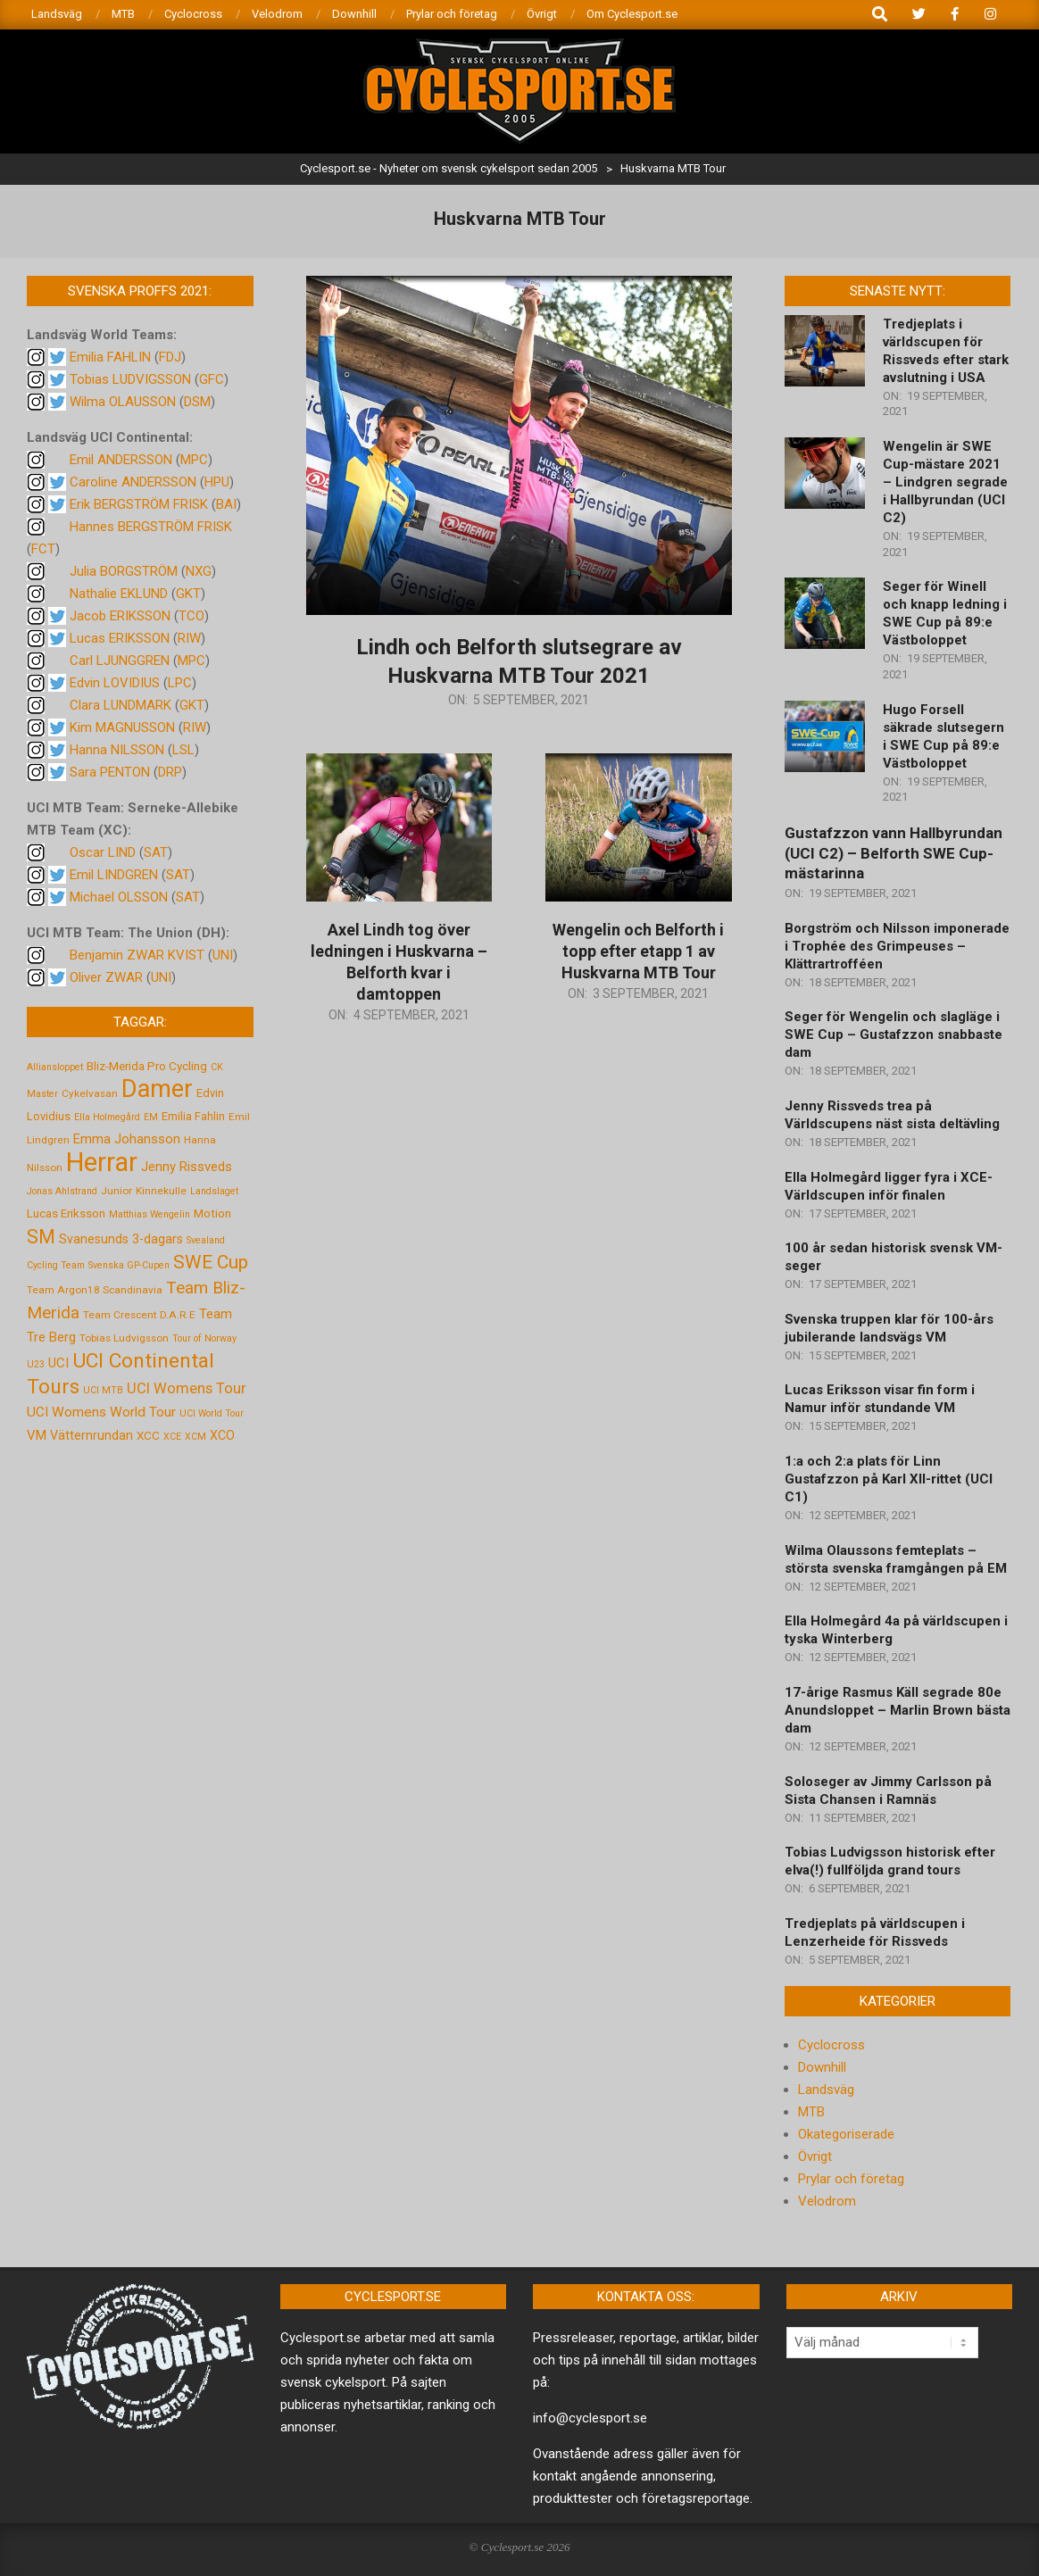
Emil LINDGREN (114, 875)
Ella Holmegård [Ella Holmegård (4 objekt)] (107, 1117)
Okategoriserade (846, 2134)
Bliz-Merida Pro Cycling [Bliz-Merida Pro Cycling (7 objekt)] (147, 1066)
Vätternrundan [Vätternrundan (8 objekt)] (91, 1435)
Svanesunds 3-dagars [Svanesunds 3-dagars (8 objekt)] (121, 1239)
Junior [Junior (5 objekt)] (116, 1190)
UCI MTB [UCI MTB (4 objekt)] (103, 1390)
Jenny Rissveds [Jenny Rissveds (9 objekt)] (186, 1167)
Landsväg (826, 2090)
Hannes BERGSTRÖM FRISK (151, 527)
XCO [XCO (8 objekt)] (222, 1435)
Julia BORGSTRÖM (124, 571)
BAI (226, 504)
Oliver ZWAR (106, 977)
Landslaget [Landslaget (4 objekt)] (214, 1191)
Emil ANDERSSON (121, 460)
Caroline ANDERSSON (133, 482)
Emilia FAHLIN (110, 357)
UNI (222, 955)
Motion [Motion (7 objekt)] (212, 1213)
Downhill (822, 2067)
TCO (191, 616)
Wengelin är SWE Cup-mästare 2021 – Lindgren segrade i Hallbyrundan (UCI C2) (945, 482)
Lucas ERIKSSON (120, 638)
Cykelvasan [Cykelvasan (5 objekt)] (90, 1093)
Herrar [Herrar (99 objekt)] (101, 1162)
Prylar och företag (851, 2179)
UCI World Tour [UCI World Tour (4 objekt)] (211, 1413)
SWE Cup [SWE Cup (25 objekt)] (210, 1262)
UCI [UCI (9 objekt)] (58, 1363)
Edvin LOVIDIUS (115, 683)
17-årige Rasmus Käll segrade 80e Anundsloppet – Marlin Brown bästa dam (897, 1710)
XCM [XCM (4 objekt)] (195, 1436)
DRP (170, 772)
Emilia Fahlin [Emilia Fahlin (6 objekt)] (193, 1116)
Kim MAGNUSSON (122, 727)
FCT (43, 549)
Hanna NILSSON (117, 750)
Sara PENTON (110, 772)
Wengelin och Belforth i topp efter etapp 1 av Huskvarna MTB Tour (638, 951)
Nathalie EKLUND (119, 594)
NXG (199, 571)
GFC (211, 379)
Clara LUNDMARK (120, 705)
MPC (194, 460)
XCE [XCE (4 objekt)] (172, 1436)
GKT (188, 594)
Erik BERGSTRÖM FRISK (139, 504)
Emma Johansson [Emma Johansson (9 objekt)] (126, 1139)
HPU (216, 482)
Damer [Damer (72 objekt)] (157, 1089)
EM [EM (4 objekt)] (151, 1117)
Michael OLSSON (119, 897)
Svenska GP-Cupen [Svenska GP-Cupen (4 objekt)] (129, 1265)
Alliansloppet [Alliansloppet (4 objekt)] (55, 1067)
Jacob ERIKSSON (120, 616)
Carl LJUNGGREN (120, 660)
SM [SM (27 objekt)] (41, 1237)
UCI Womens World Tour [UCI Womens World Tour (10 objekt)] (101, 1412)
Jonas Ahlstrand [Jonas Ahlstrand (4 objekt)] (62, 1191)
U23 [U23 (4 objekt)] (36, 1364)
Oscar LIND (103, 852)
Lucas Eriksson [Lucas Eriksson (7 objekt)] (66, 1213)
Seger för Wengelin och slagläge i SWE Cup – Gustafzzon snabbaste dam (893, 1034)
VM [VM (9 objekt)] (36, 1435)
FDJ (170, 357)
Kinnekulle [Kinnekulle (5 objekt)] (161, 1190)
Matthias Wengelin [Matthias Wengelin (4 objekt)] (149, 1214)
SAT (156, 852)
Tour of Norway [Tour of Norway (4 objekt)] (204, 1338)
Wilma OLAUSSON (123, 402)
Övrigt (815, 2156)
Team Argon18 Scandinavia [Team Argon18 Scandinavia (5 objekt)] (94, 1290)
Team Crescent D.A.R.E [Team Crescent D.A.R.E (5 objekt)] (139, 1315)
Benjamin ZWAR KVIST (137, 955)
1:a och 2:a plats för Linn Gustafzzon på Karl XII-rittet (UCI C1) (889, 1479)
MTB (811, 2112)
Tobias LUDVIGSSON (130, 379)
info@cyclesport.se (590, 2418)
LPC (180, 683)
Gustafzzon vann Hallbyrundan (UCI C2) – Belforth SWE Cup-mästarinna (893, 853)
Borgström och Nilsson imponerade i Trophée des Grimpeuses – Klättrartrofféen (897, 946)
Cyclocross (831, 2045)
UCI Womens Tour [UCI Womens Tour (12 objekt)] (186, 1388)
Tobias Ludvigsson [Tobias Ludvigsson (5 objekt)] (124, 1338)
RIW (189, 638)
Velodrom (827, 2201)
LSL (183, 750)
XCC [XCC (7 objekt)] (148, 1435)
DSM (197, 402)
